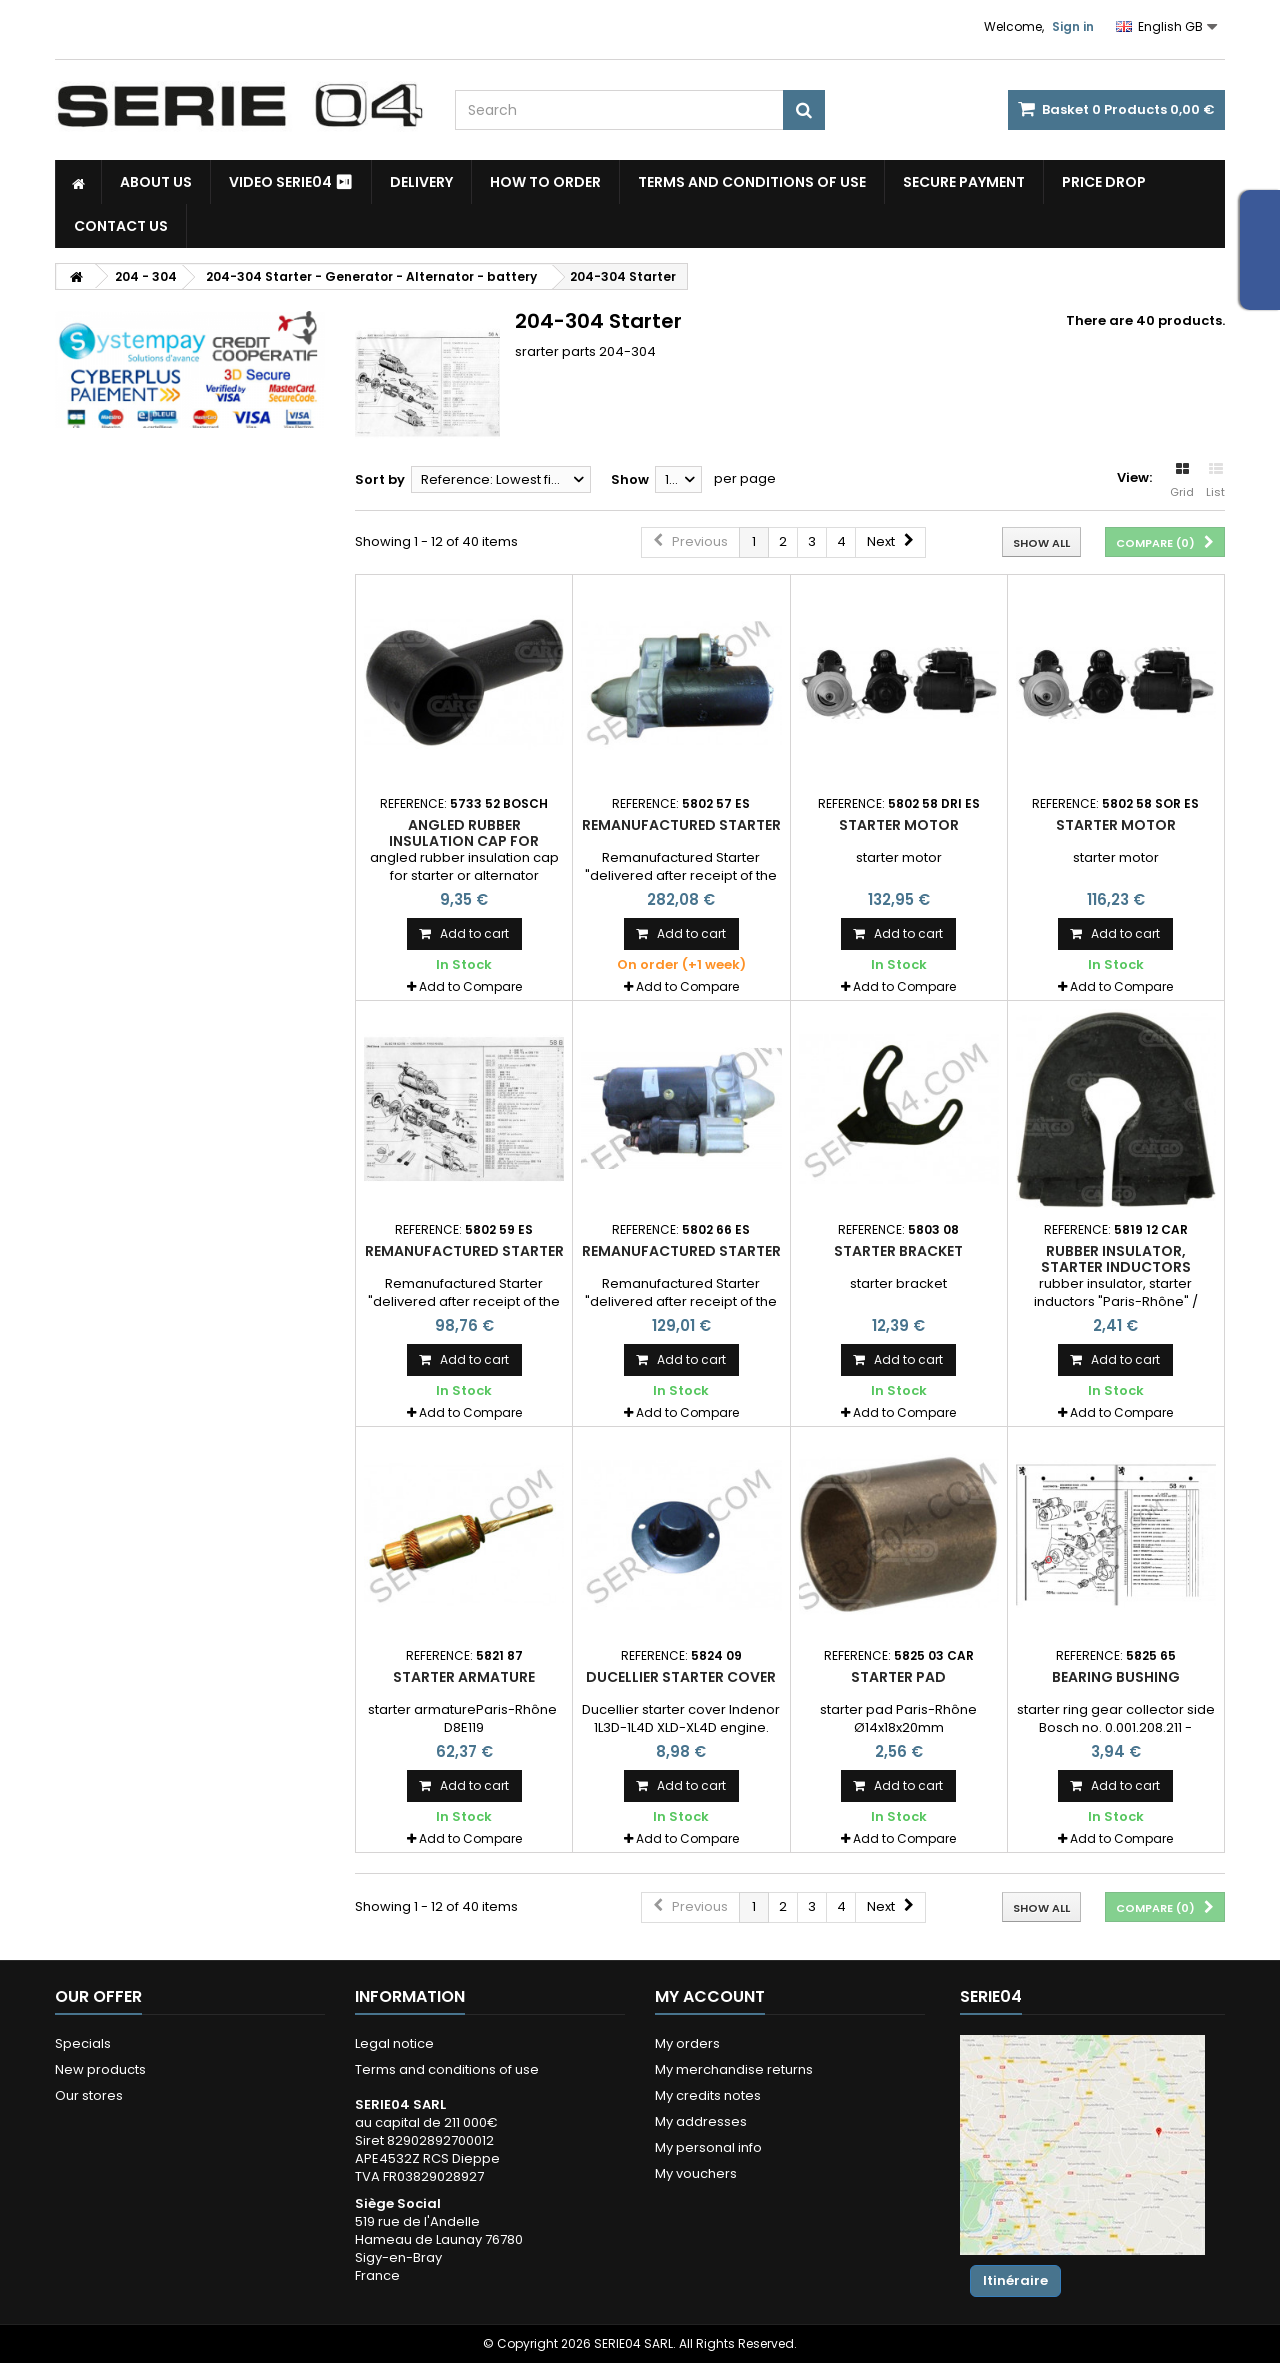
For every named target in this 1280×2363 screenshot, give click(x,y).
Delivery (421, 182)
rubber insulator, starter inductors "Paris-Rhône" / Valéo (1116, 1267)
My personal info (708, 2147)
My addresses (701, 2121)
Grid (1182, 481)
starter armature (464, 1677)
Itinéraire (1015, 2280)
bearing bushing (1116, 1677)
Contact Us (121, 226)
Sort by (380, 479)
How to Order (545, 182)
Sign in (1073, 26)
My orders (687, 2043)
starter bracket (898, 1251)
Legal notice (394, 2043)
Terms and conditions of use (752, 182)
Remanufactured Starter (681, 825)
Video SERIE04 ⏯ (291, 182)
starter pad (898, 1677)
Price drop (1104, 182)
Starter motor (899, 825)
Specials (83, 2043)
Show (630, 479)
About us (156, 182)
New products (100, 2069)
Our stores (89, 2095)
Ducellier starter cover (681, 1677)
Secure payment (964, 182)
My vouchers (696, 2173)
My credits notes (708, 2095)
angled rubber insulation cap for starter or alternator (464, 841)
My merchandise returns (734, 2069)
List (1215, 481)
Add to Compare (470, 986)
